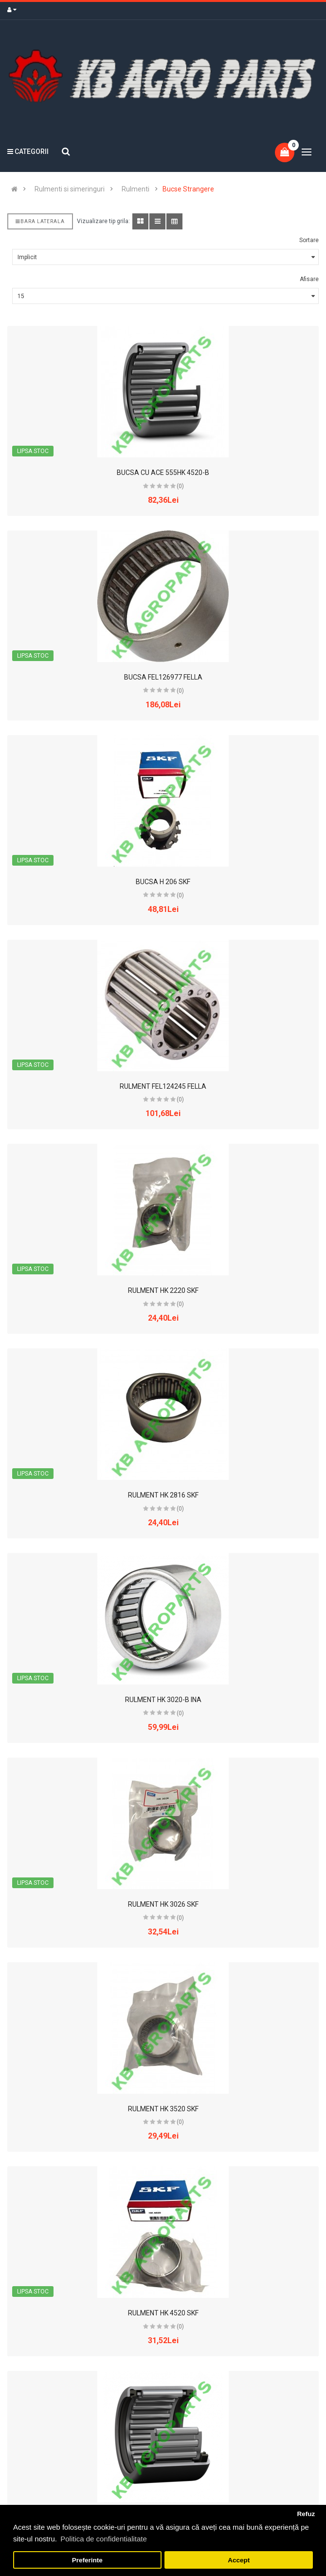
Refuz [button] (306, 2514)
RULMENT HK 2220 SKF (163, 1290)
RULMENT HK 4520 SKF (163, 2313)
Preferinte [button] (87, 2560)
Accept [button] (239, 2560)
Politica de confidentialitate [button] (103, 2539)
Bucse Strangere (188, 189)
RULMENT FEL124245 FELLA (163, 1086)
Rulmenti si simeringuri (70, 189)
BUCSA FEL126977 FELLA (163, 677)
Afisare (309, 279)
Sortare (309, 240)
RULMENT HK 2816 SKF (163, 1495)
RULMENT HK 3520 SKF (163, 2109)
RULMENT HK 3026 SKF (163, 1904)
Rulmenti (135, 189)
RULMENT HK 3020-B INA (163, 1700)
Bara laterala (40, 221)
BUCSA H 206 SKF (163, 882)
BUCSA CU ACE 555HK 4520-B (163, 472)
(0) (180, 486)
